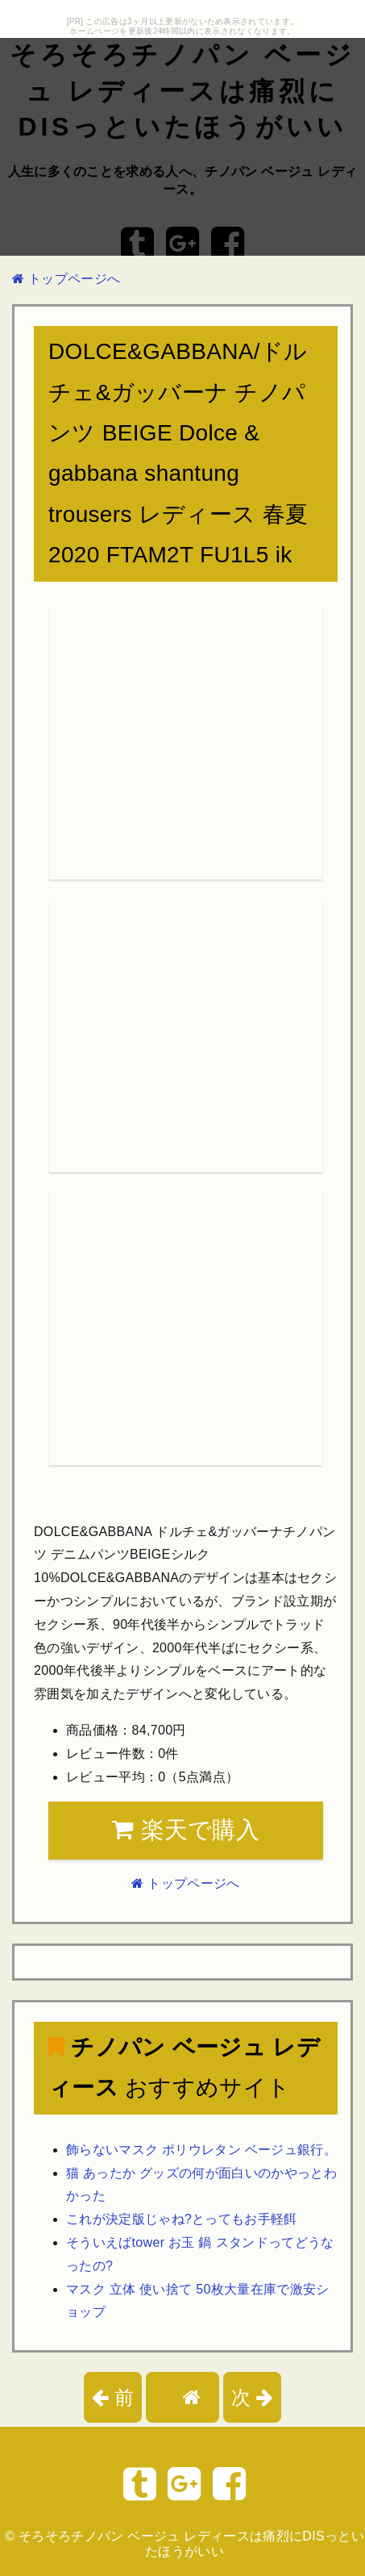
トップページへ (66, 279)
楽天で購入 (185, 1830)
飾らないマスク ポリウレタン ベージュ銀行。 (201, 2149)
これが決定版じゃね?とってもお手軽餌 (181, 2219)
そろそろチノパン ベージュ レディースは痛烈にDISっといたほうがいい (182, 91)
